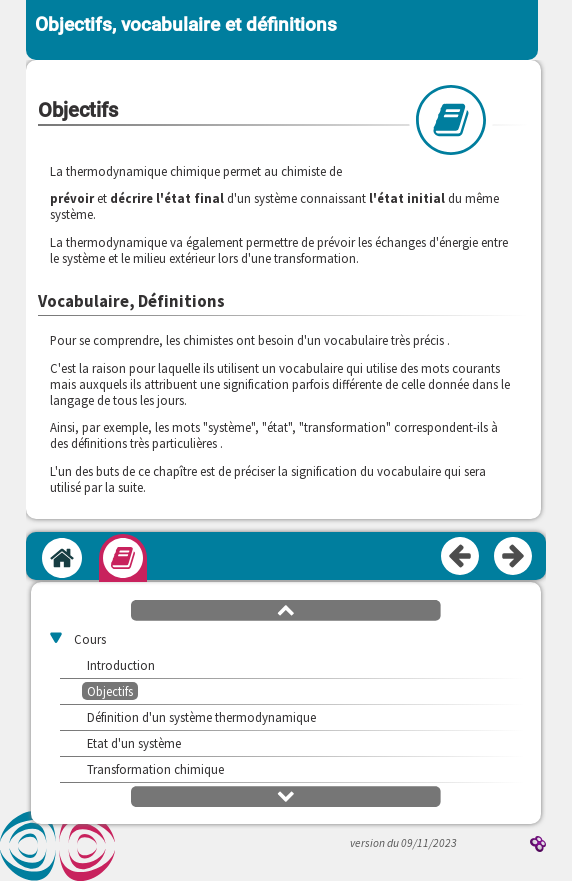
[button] (286, 609)
